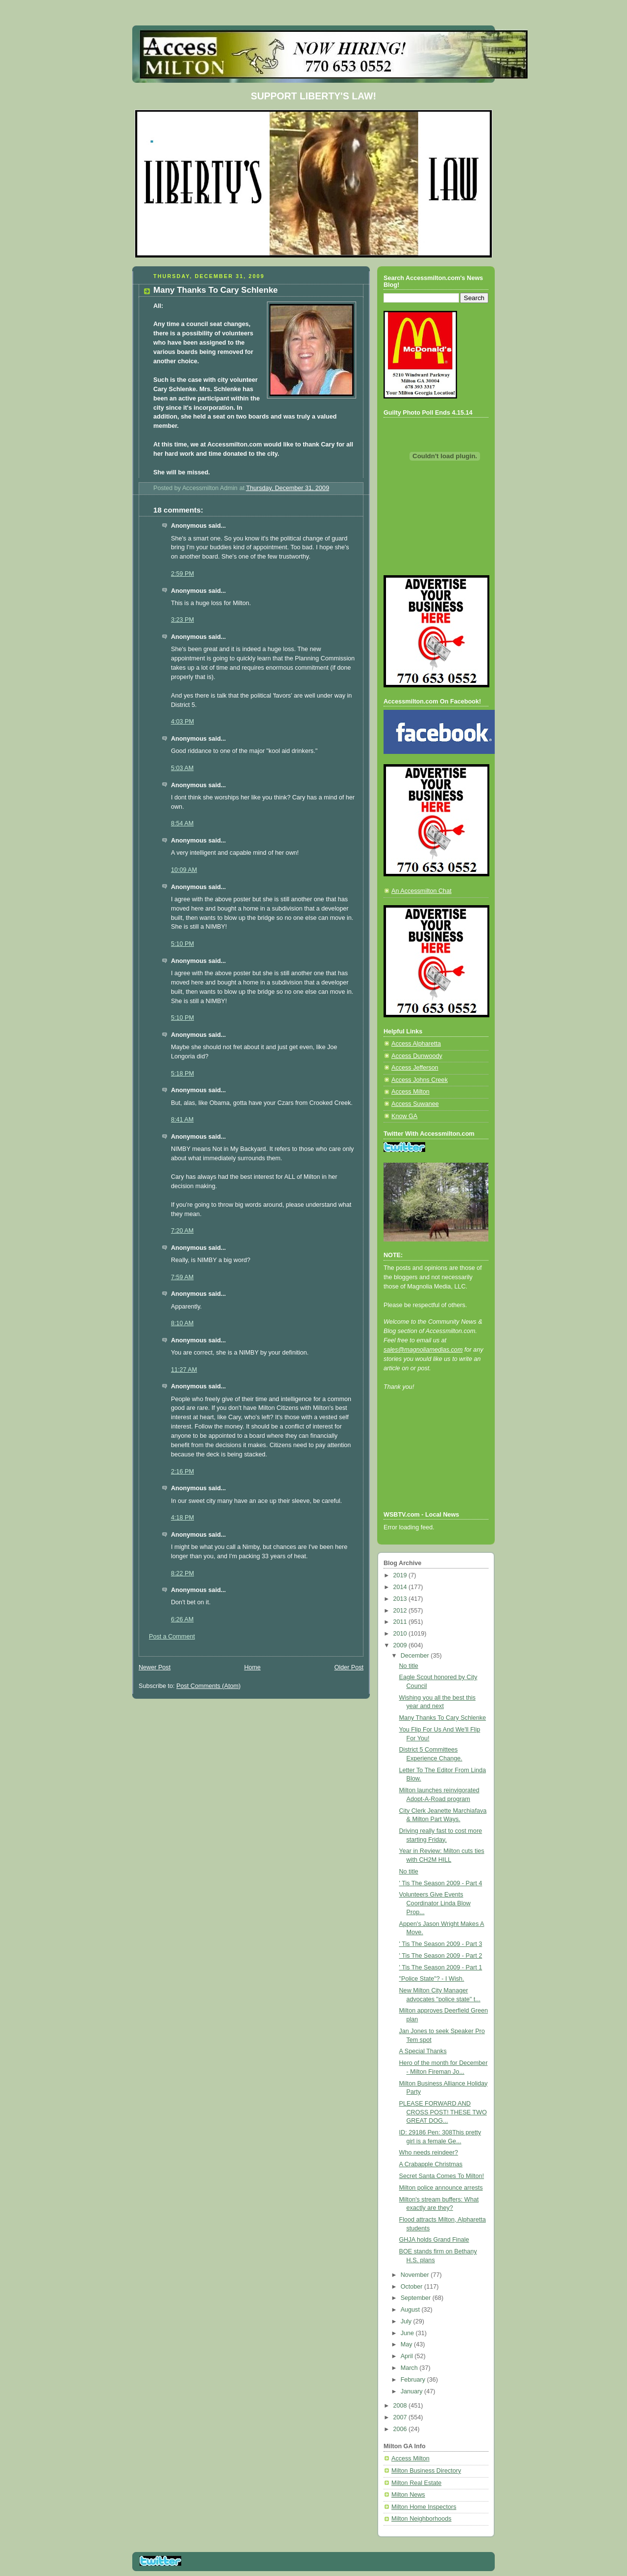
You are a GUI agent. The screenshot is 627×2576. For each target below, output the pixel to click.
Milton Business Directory (426, 2470)
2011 (401, 1621)
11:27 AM (184, 1369)
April (408, 2356)
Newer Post (154, 1667)
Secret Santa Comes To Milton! (441, 2176)
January (412, 2391)
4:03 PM (182, 721)
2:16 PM (182, 1471)
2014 (401, 1587)
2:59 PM (182, 573)
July (407, 2321)
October (412, 2286)
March (410, 2368)
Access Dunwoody (416, 1056)
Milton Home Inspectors (423, 2507)
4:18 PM (182, 1517)
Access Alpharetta (416, 1043)
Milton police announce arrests (441, 2187)
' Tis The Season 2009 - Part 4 (440, 1883)
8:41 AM (182, 1119)
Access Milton (410, 1091)
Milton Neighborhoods (421, 2518)
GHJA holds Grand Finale (434, 2239)
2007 (401, 2417)
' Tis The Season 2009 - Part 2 (440, 1955)
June (408, 2333)
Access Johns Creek (419, 1080)
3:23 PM (182, 619)
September (417, 2298)
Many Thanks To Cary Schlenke (442, 1717)
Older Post (348, 1667)
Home (252, 1667)
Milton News (408, 2494)
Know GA (404, 1116)
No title (408, 1666)
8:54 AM (182, 823)
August (411, 2309)
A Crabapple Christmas (431, 2164)
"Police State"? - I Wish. (431, 1978)
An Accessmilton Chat (421, 891)
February (414, 2379)
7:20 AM (182, 1230)
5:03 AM (182, 768)
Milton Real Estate (416, 2483)
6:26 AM (182, 1619)
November (416, 2275)
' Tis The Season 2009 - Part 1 (440, 1967)
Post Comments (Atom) (208, 1686)
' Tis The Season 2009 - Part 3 (440, 1944)
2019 (401, 1575)
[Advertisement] (428, 1463)
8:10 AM (182, 1323)
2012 (401, 1610)
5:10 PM (182, 943)
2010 (401, 1633)
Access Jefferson (414, 1067)
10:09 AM (184, 869)
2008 (401, 2405)
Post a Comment (172, 1636)
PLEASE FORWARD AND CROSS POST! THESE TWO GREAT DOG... (443, 2112)
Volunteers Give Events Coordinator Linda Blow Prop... (435, 1903)
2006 (401, 2429)
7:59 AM (182, 1277)
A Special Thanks (423, 2051)
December (416, 1655)
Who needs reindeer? (428, 2152)
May (407, 2344)
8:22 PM (182, 1573)
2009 (401, 1645)
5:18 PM (182, 1073)
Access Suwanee (415, 1104)
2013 (401, 1598)
